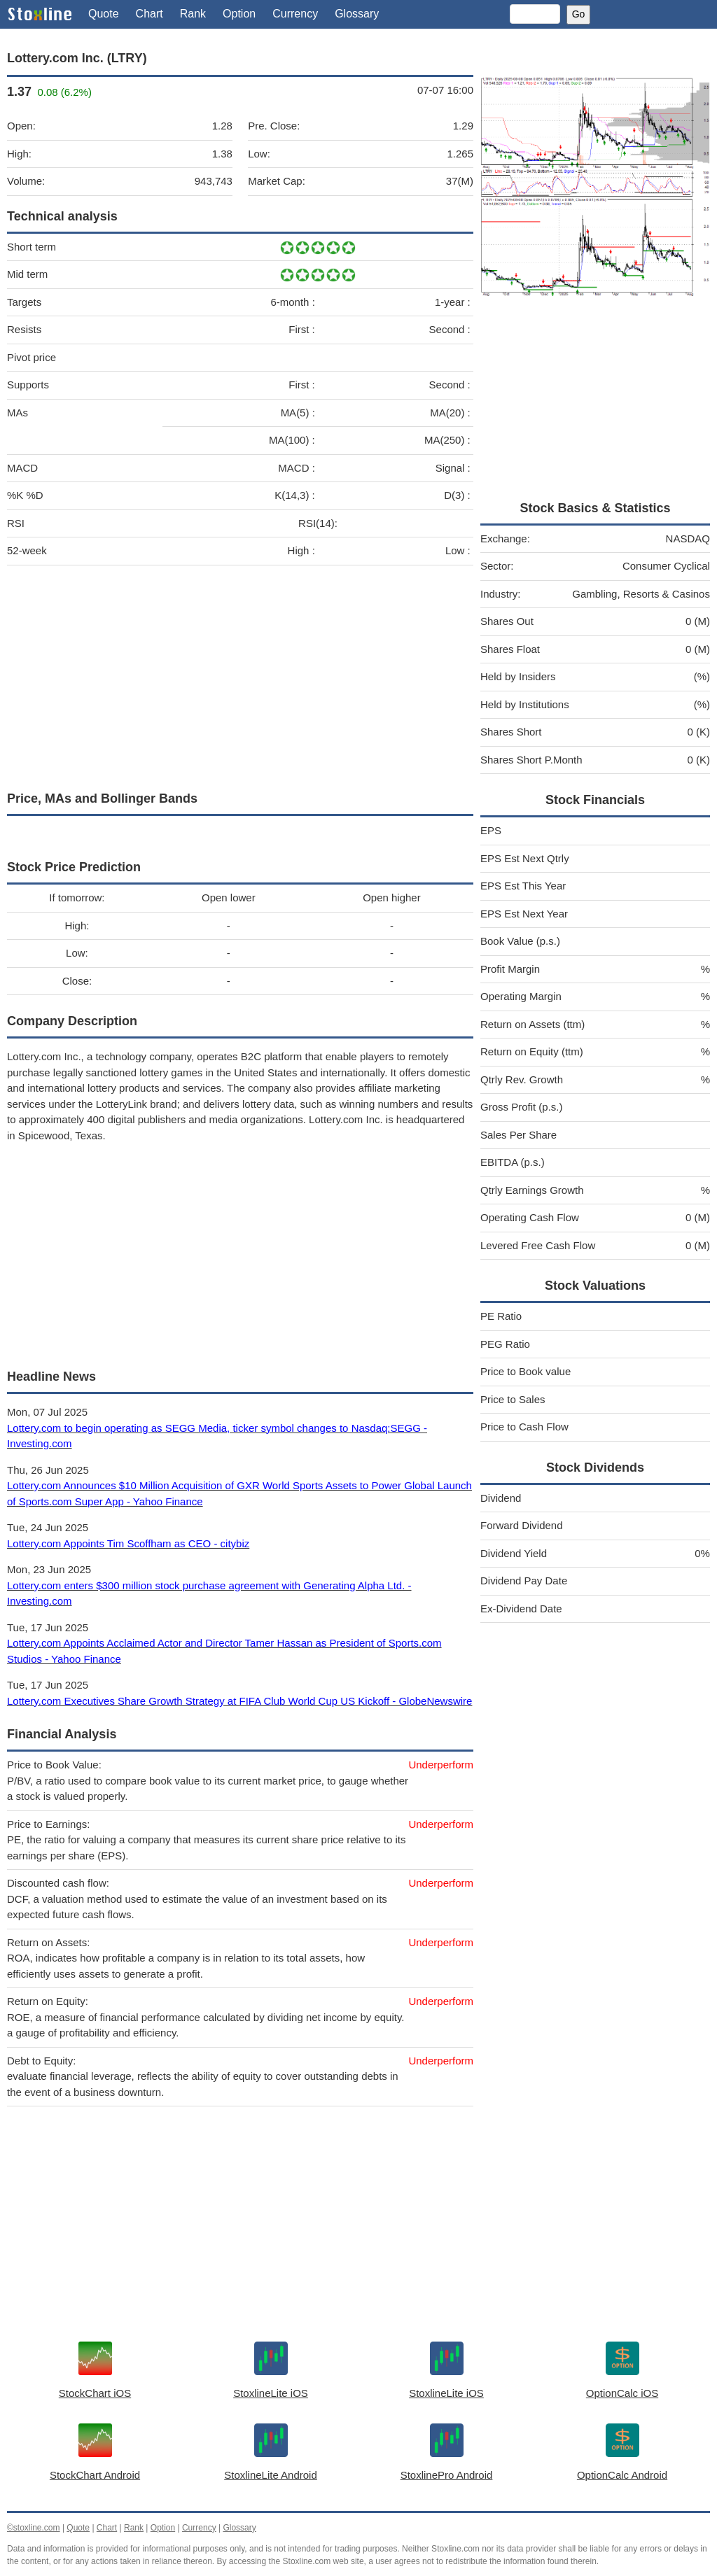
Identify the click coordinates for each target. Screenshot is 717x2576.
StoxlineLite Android (270, 2475)
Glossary (357, 14)
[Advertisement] (240, 675)
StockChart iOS (95, 2393)
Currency (295, 14)
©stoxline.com (33, 2528)
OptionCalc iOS (622, 2393)
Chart (149, 14)
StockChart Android (95, 2475)
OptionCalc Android (622, 2475)
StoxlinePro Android (447, 2475)
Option (239, 14)
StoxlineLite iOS (270, 2393)
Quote (103, 14)
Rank (193, 14)
